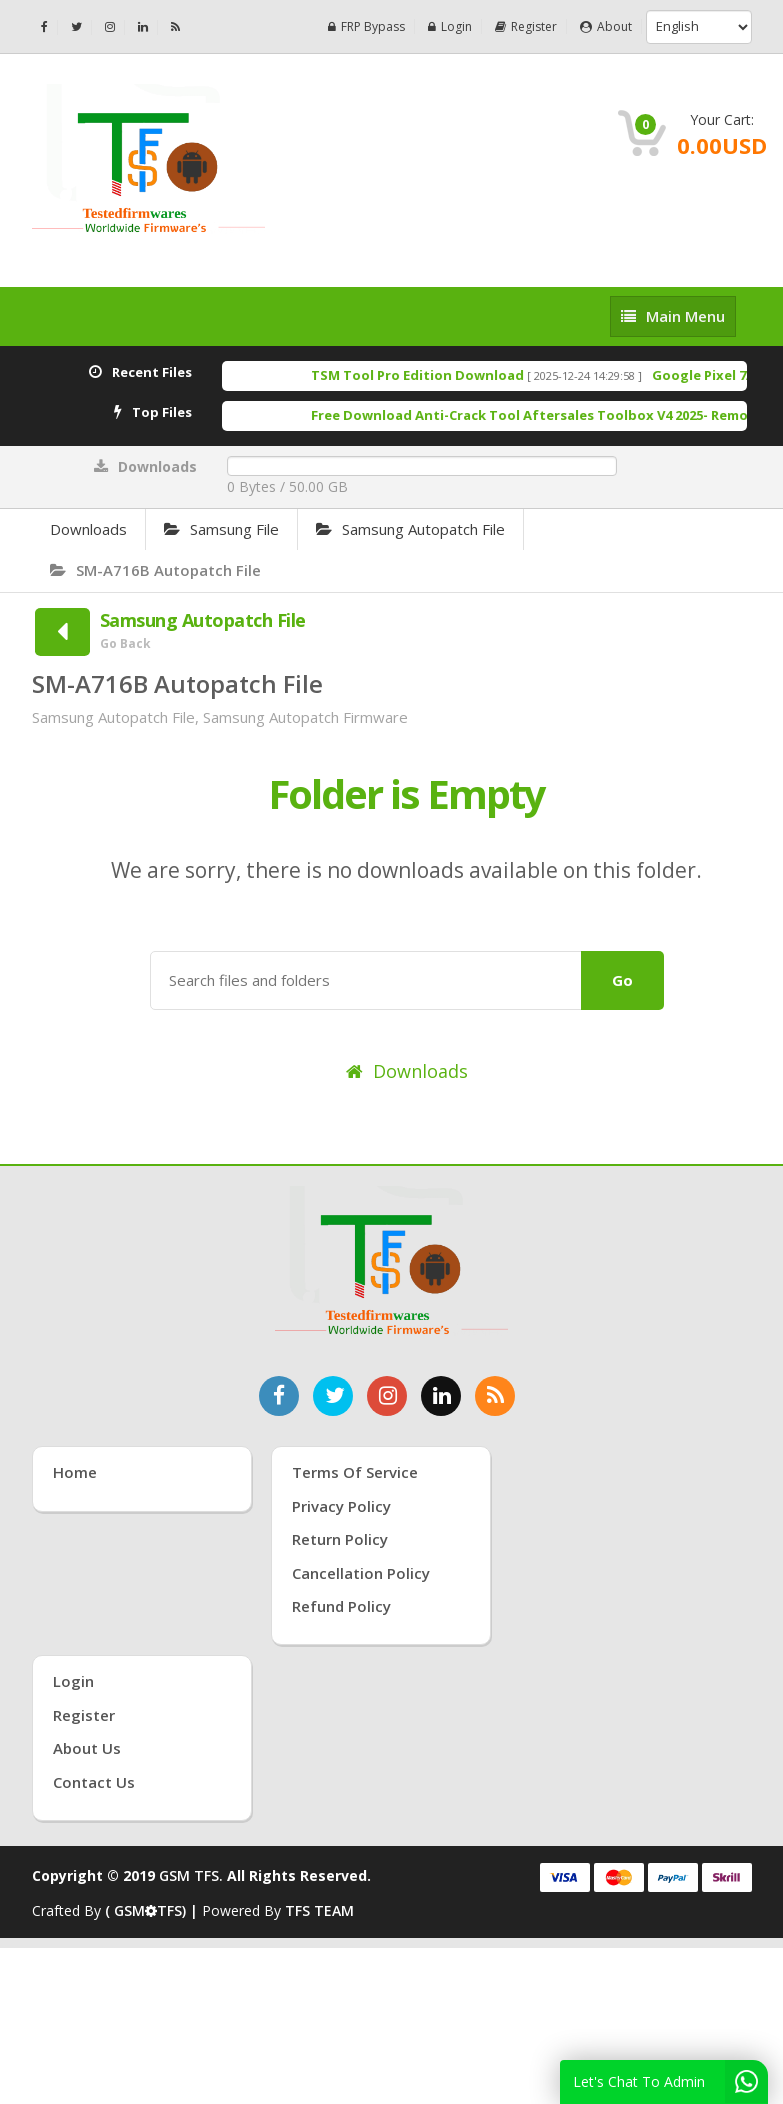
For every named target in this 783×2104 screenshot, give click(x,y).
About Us (87, 1748)
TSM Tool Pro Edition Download (436, 375)
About (606, 26)
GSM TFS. (191, 1875)
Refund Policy (341, 1606)
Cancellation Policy (361, 1573)
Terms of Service (355, 1472)
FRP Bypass (366, 26)
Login (450, 26)
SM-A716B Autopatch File (155, 570)
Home (75, 1472)
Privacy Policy (341, 1506)
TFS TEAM (319, 1910)
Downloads (88, 529)
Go (622, 980)
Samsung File (221, 529)
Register (526, 26)
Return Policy (340, 1539)
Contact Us (94, 1782)
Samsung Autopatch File (410, 529)
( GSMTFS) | (153, 1910)
